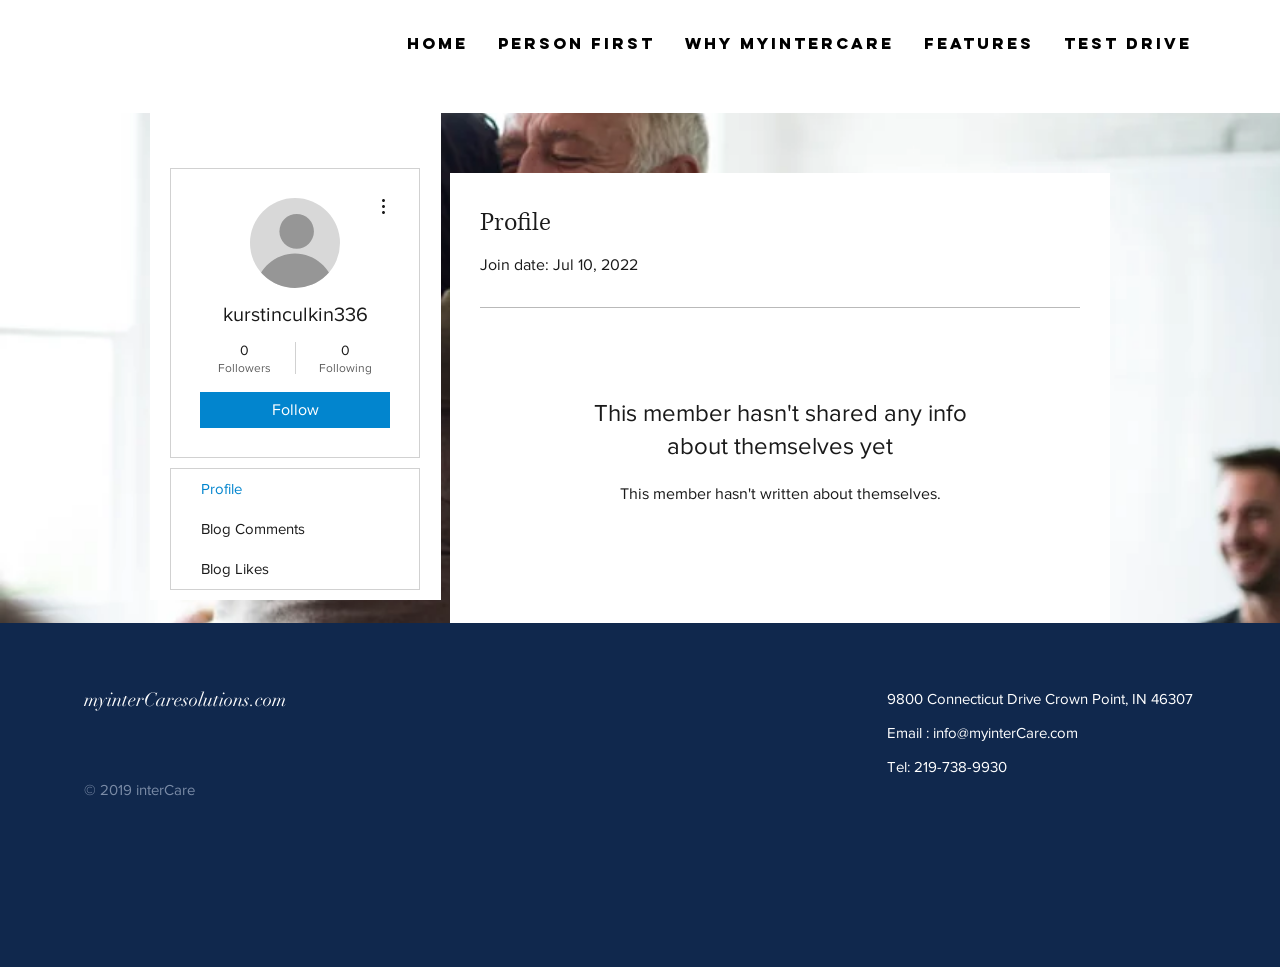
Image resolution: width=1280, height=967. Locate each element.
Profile (221, 488)
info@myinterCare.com (1005, 732)
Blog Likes (235, 568)
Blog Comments (253, 528)
